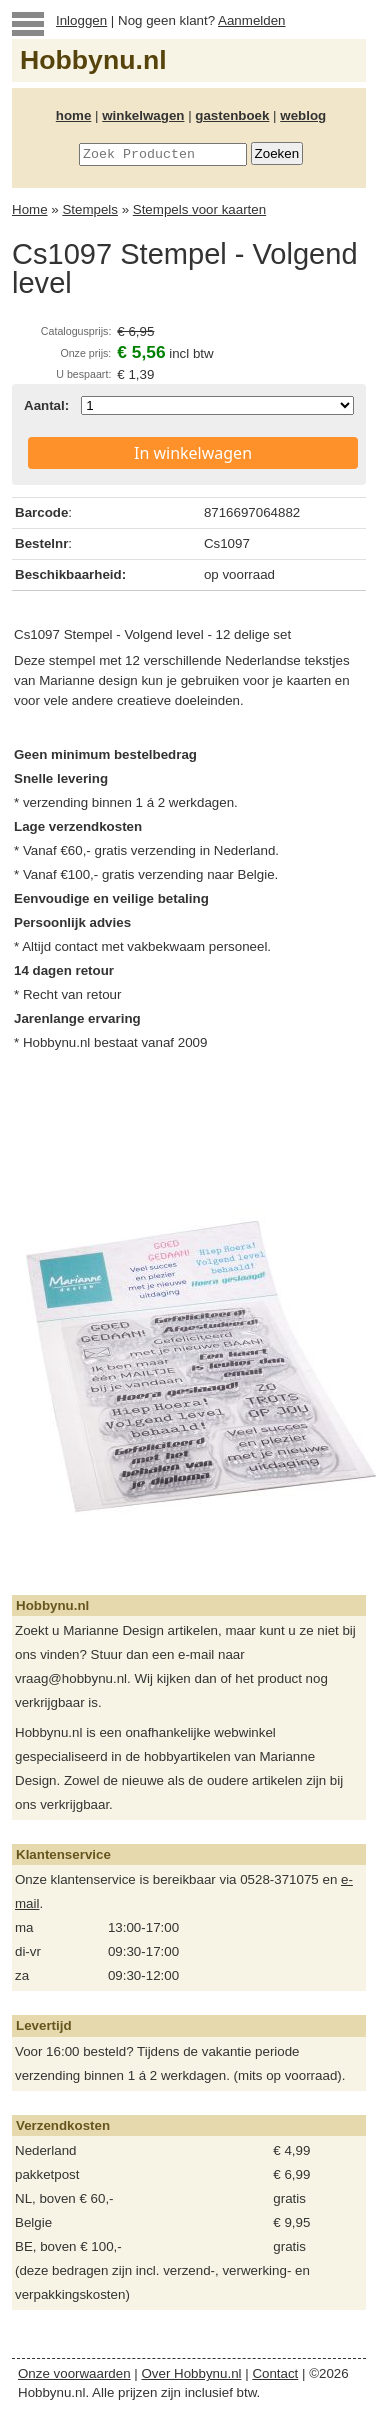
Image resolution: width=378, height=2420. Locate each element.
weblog (303, 115)
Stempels (90, 209)
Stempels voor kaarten (199, 209)
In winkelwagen (193, 453)
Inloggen (81, 20)
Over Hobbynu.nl (192, 2373)
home (74, 115)
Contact (275, 2373)
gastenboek (232, 115)
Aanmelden (251, 20)
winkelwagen (143, 115)
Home (30, 209)
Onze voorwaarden (74, 2373)
